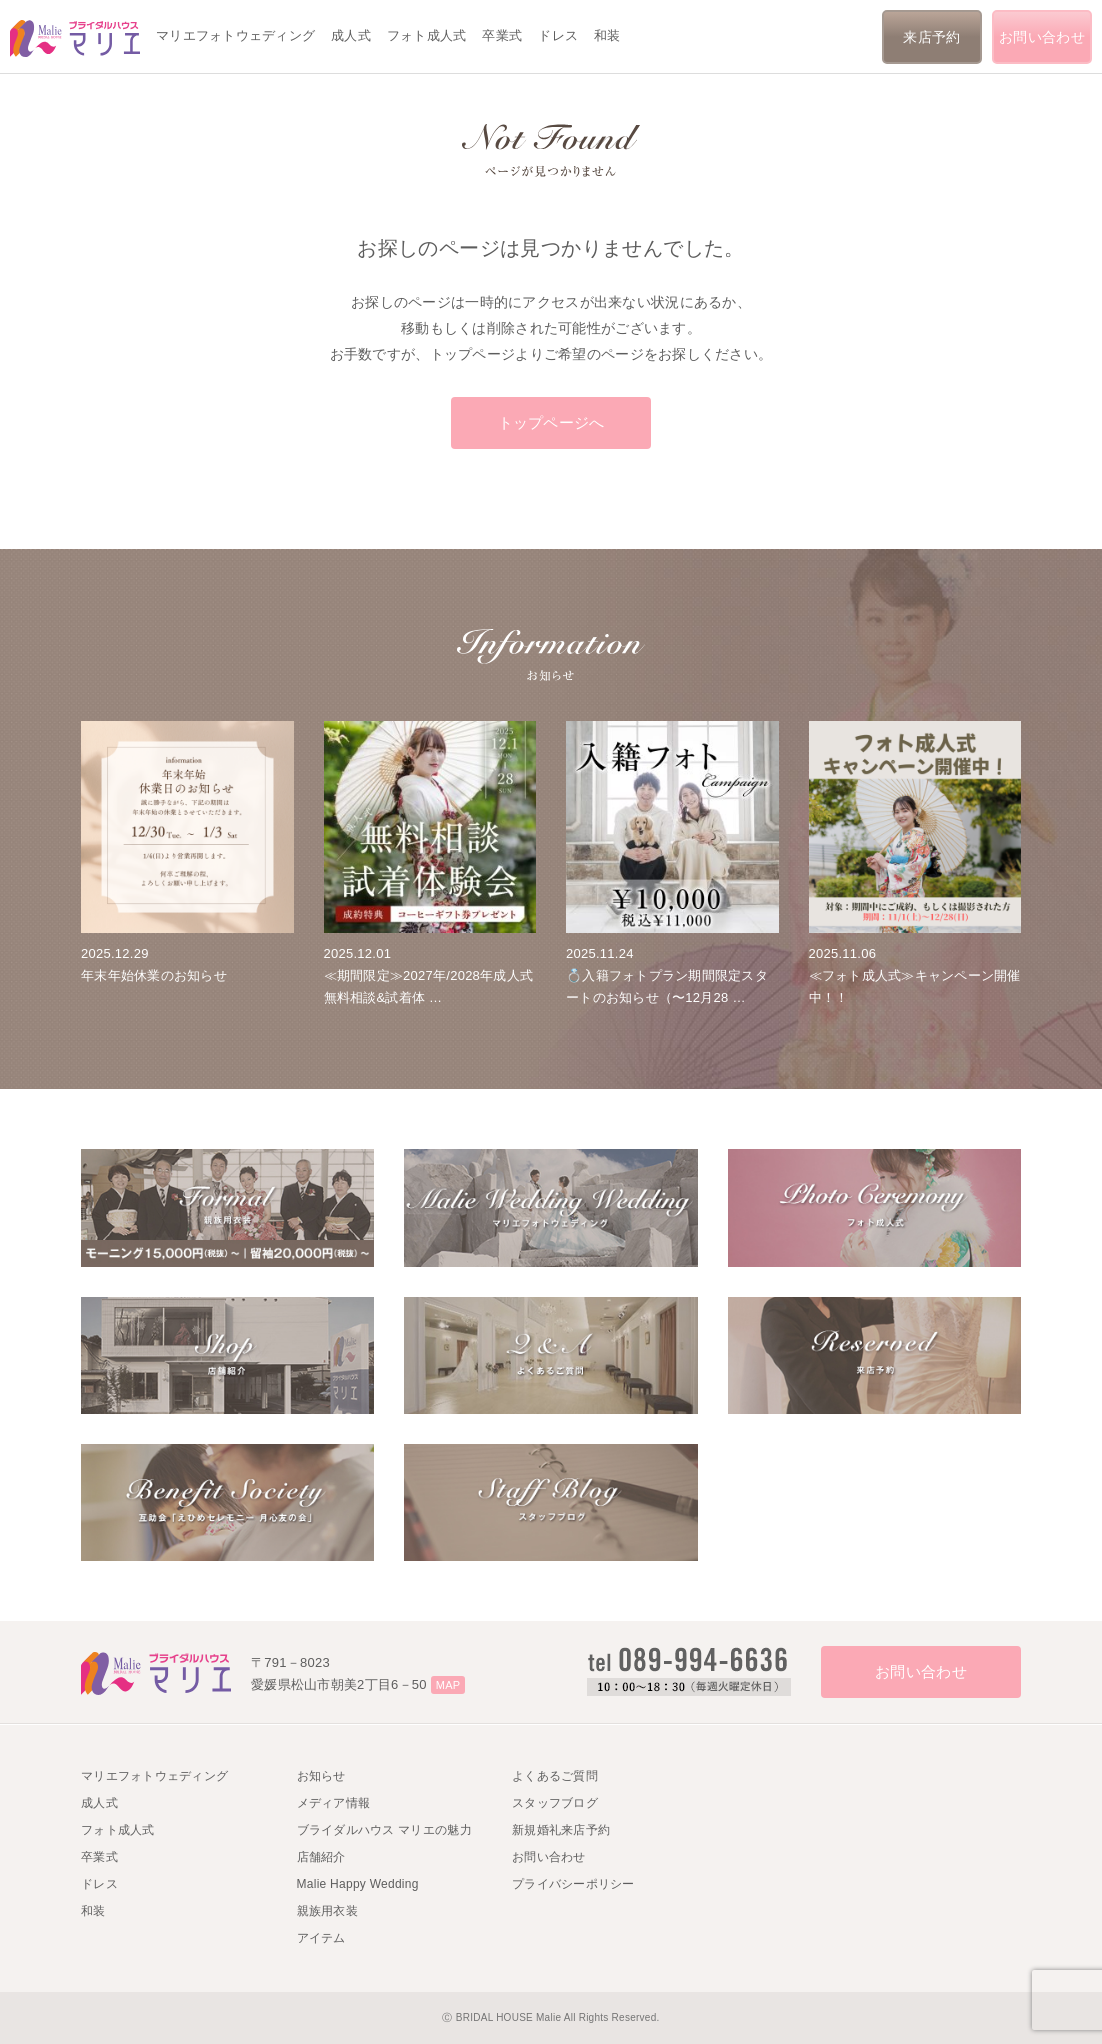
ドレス (558, 35)
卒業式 (502, 35)
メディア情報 (334, 1803)
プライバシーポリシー (573, 1884)
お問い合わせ (1042, 37)
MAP (448, 1685)
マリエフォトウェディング (235, 35)
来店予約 (931, 37)
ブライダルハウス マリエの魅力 (384, 1830)
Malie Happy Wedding (358, 1884)
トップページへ (551, 422)
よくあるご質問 (555, 1776)
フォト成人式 (427, 35)
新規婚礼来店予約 (561, 1830)
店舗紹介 (321, 1857)
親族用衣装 (327, 1911)
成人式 (351, 35)
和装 (607, 35)
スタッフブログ (555, 1803)
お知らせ (321, 1776)
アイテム (321, 1938)
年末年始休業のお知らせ (154, 975)
